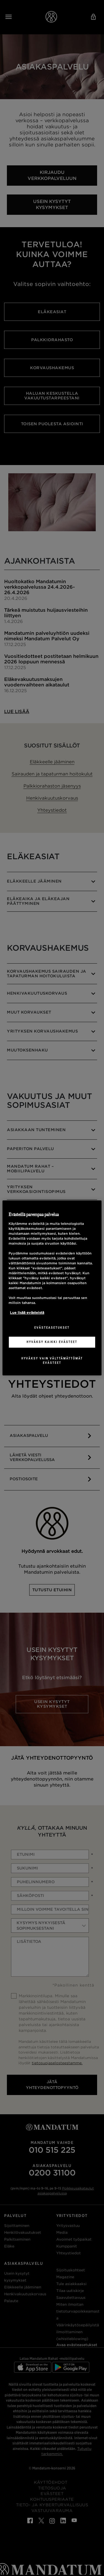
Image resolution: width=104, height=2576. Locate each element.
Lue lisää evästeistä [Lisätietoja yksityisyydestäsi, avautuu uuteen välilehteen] (27, 1313)
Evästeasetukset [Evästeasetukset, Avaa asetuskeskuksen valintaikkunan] (52, 1327)
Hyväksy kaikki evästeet (51, 1342)
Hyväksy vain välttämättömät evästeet (52, 1360)
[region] (51, 1287)
